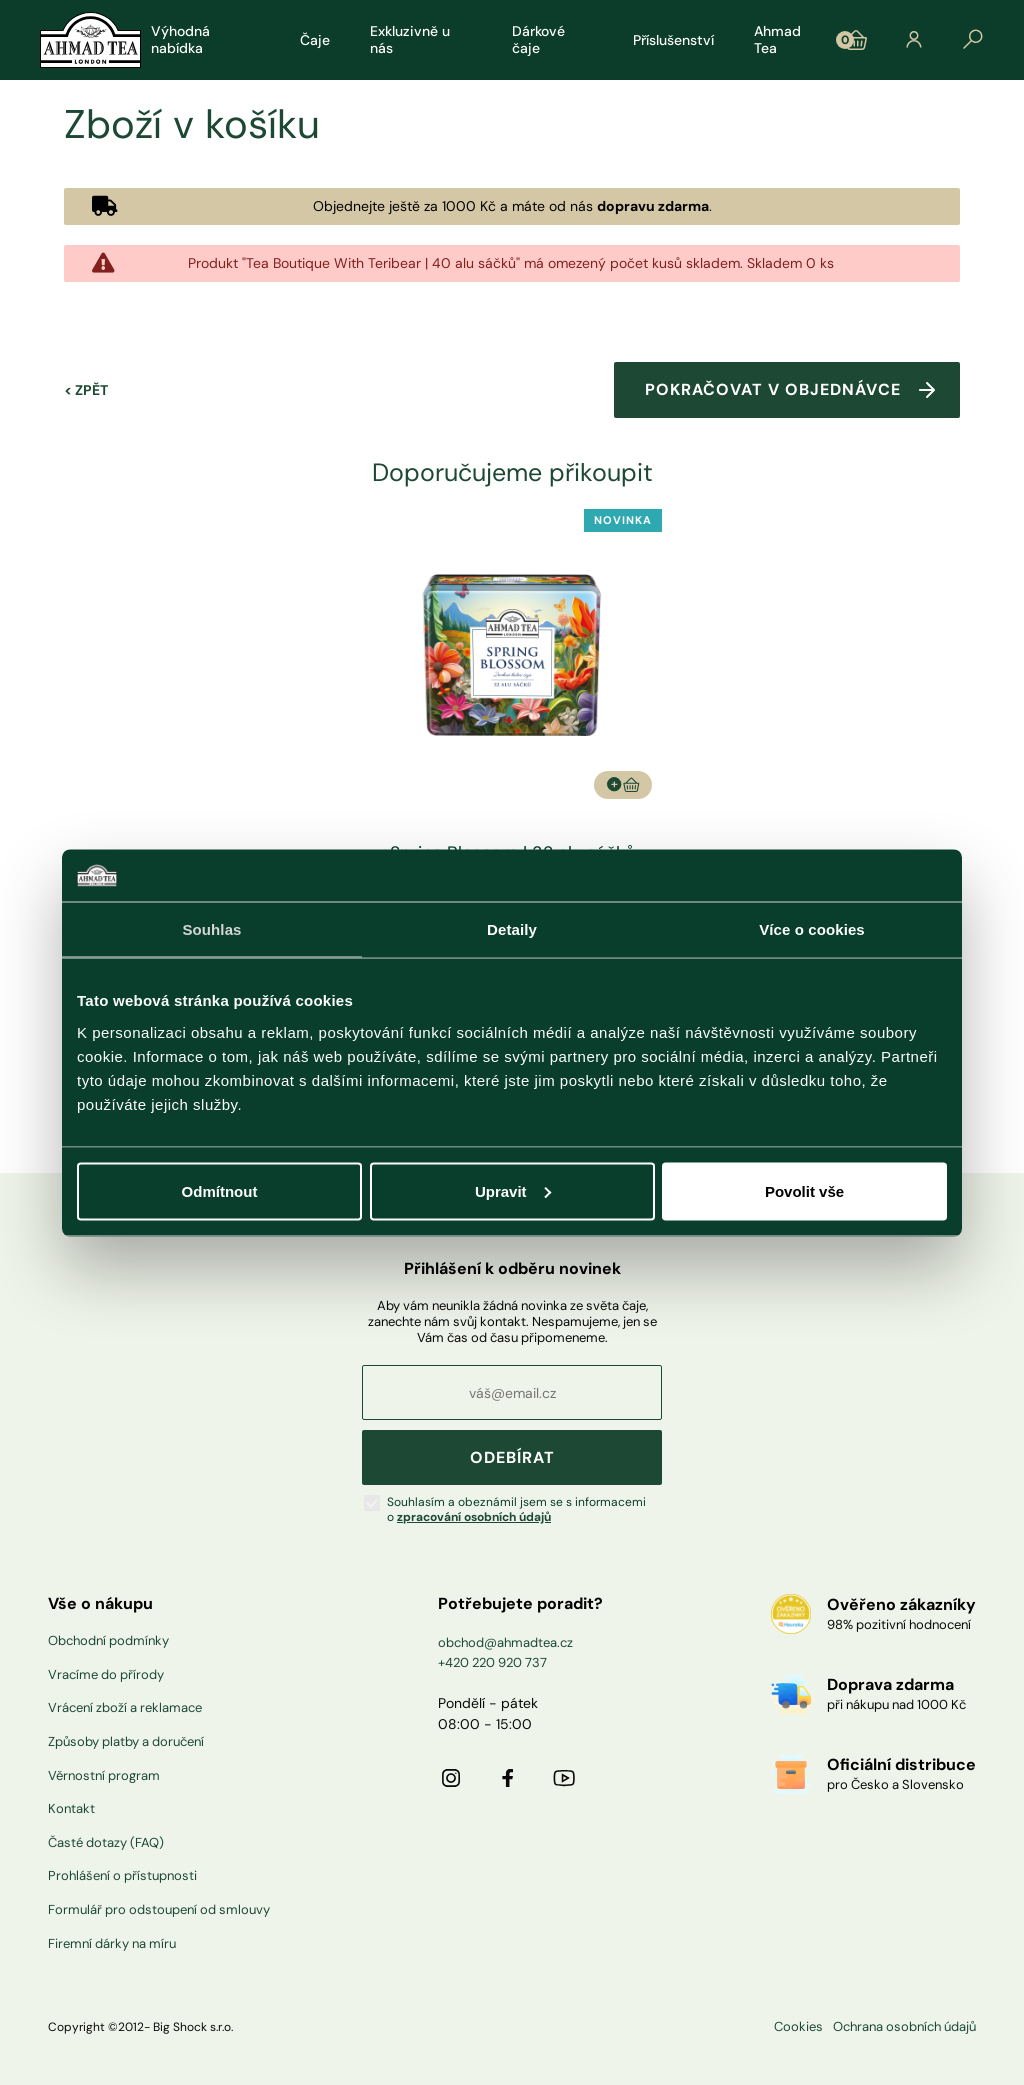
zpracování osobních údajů (474, 1517)
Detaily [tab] (512, 929)
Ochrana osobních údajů (904, 2027)
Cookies (798, 2027)
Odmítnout (220, 1190)
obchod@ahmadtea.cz (505, 1642)
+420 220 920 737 (492, 1662)
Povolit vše (804, 1190)
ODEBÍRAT (512, 1457)
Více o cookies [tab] (812, 929)
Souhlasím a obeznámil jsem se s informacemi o (516, 1509)
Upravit (513, 1190)
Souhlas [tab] (211, 929)
